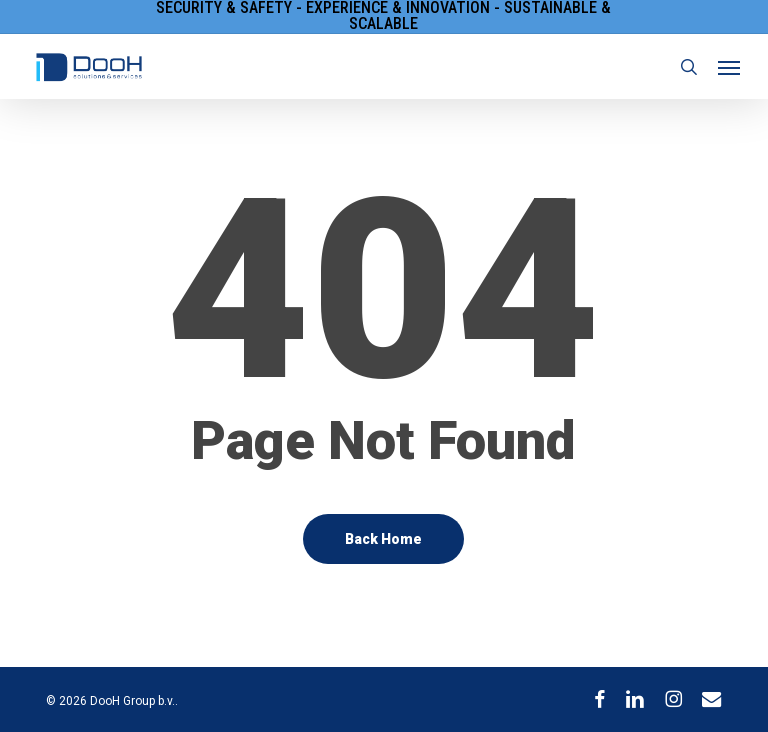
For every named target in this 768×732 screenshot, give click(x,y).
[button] (729, 67)
